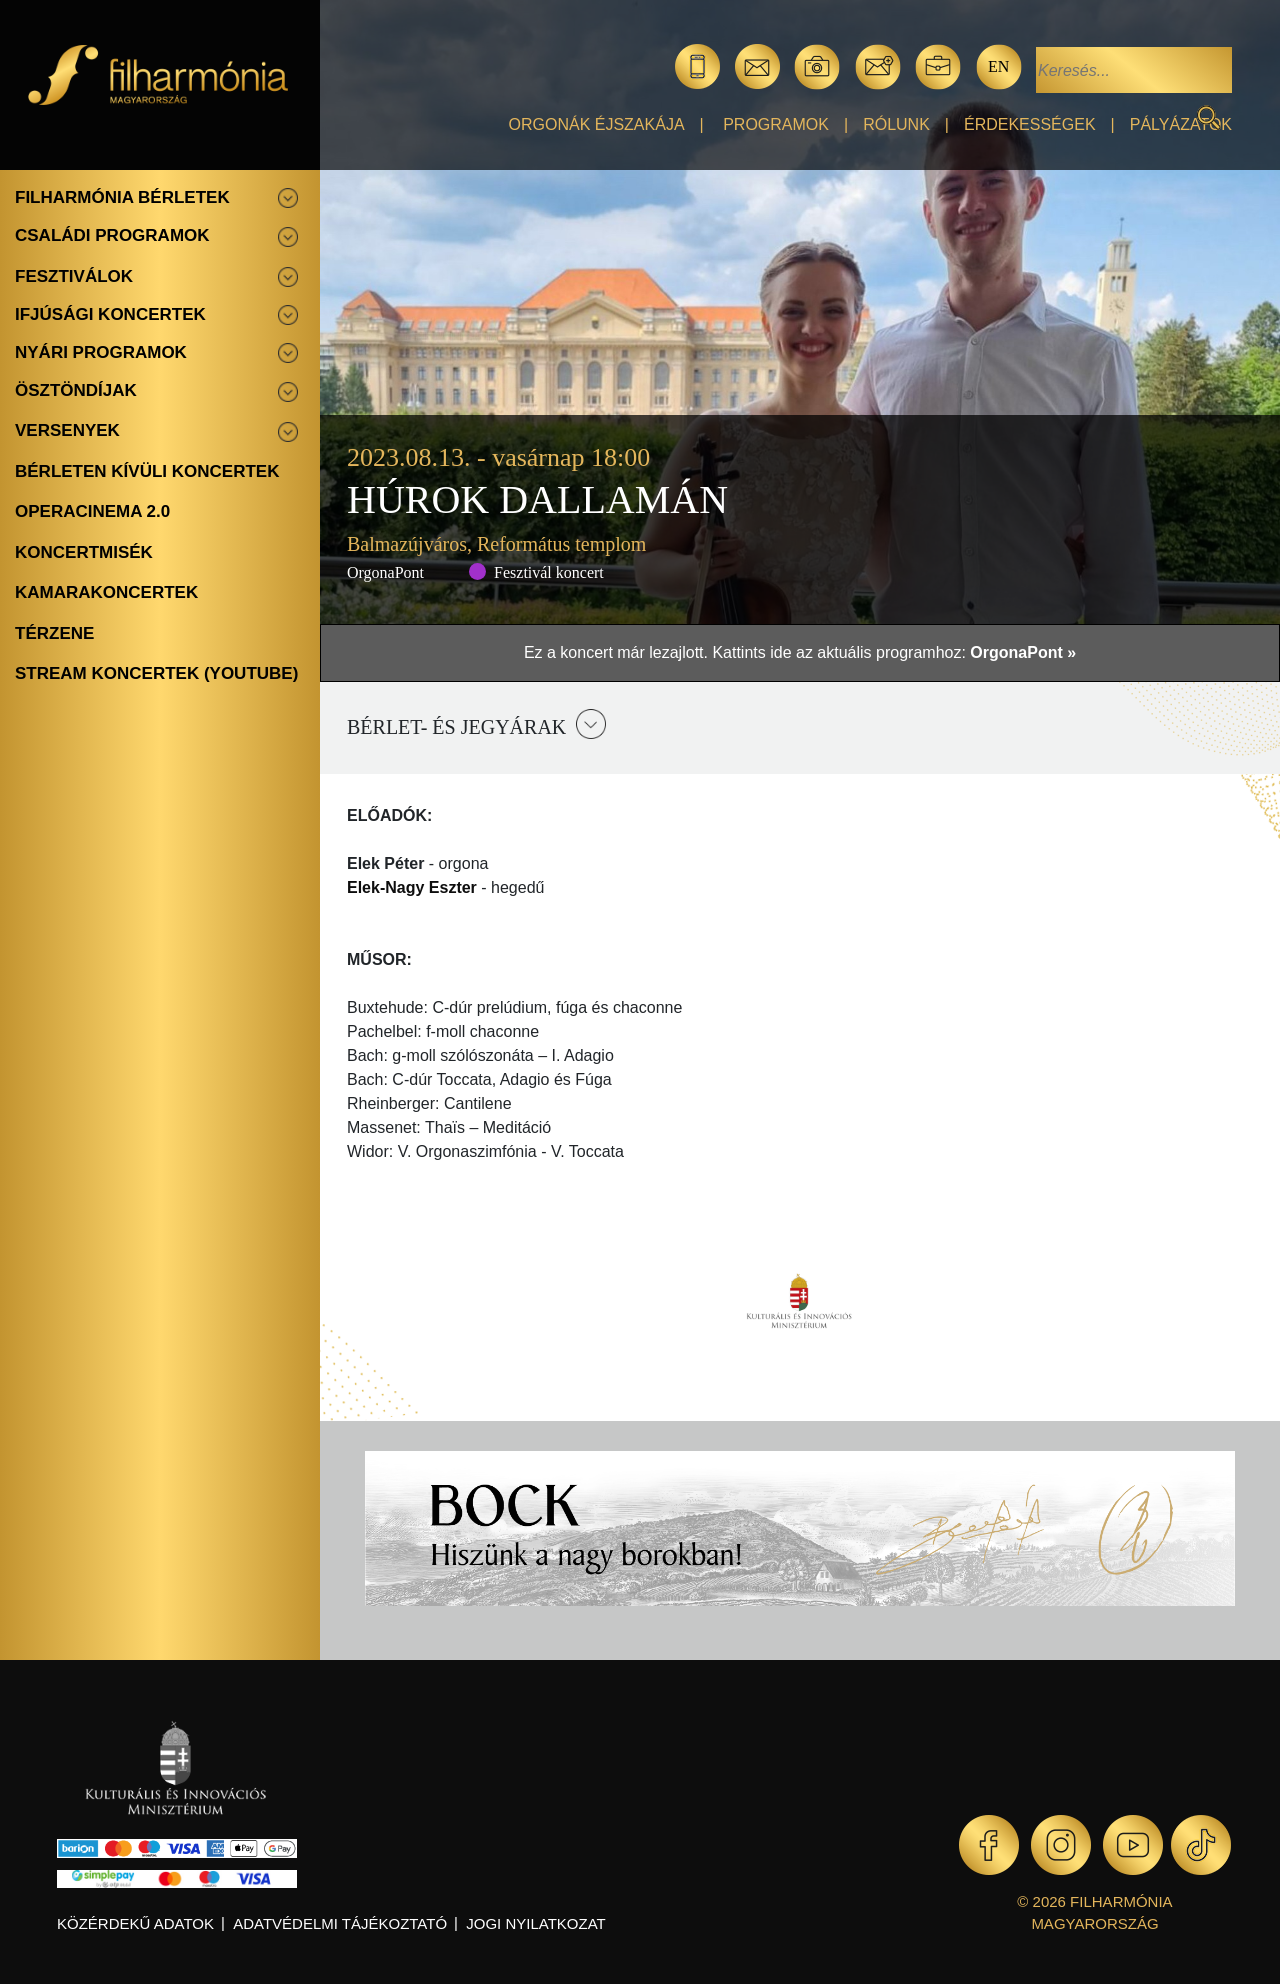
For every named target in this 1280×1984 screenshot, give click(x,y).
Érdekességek (1030, 124)
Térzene (54, 633)
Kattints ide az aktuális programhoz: (894, 652)
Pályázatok (1181, 124)
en (998, 66)
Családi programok (112, 235)
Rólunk (896, 124)
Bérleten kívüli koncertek (147, 471)
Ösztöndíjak (76, 390)
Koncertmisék (84, 552)
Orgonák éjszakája (597, 124)
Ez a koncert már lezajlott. (618, 652)
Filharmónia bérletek (122, 197)
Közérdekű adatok (135, 1923)
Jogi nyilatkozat (535, 1923)
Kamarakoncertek (106, 592)
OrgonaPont (385, 572)
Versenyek (67, 430)
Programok (776, 124)
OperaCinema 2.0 (92, 511)
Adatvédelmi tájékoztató (340, 1923)
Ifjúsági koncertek (110, 314)
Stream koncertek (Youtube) (156, 673)
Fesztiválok (74, 276)
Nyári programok (101, 352)
